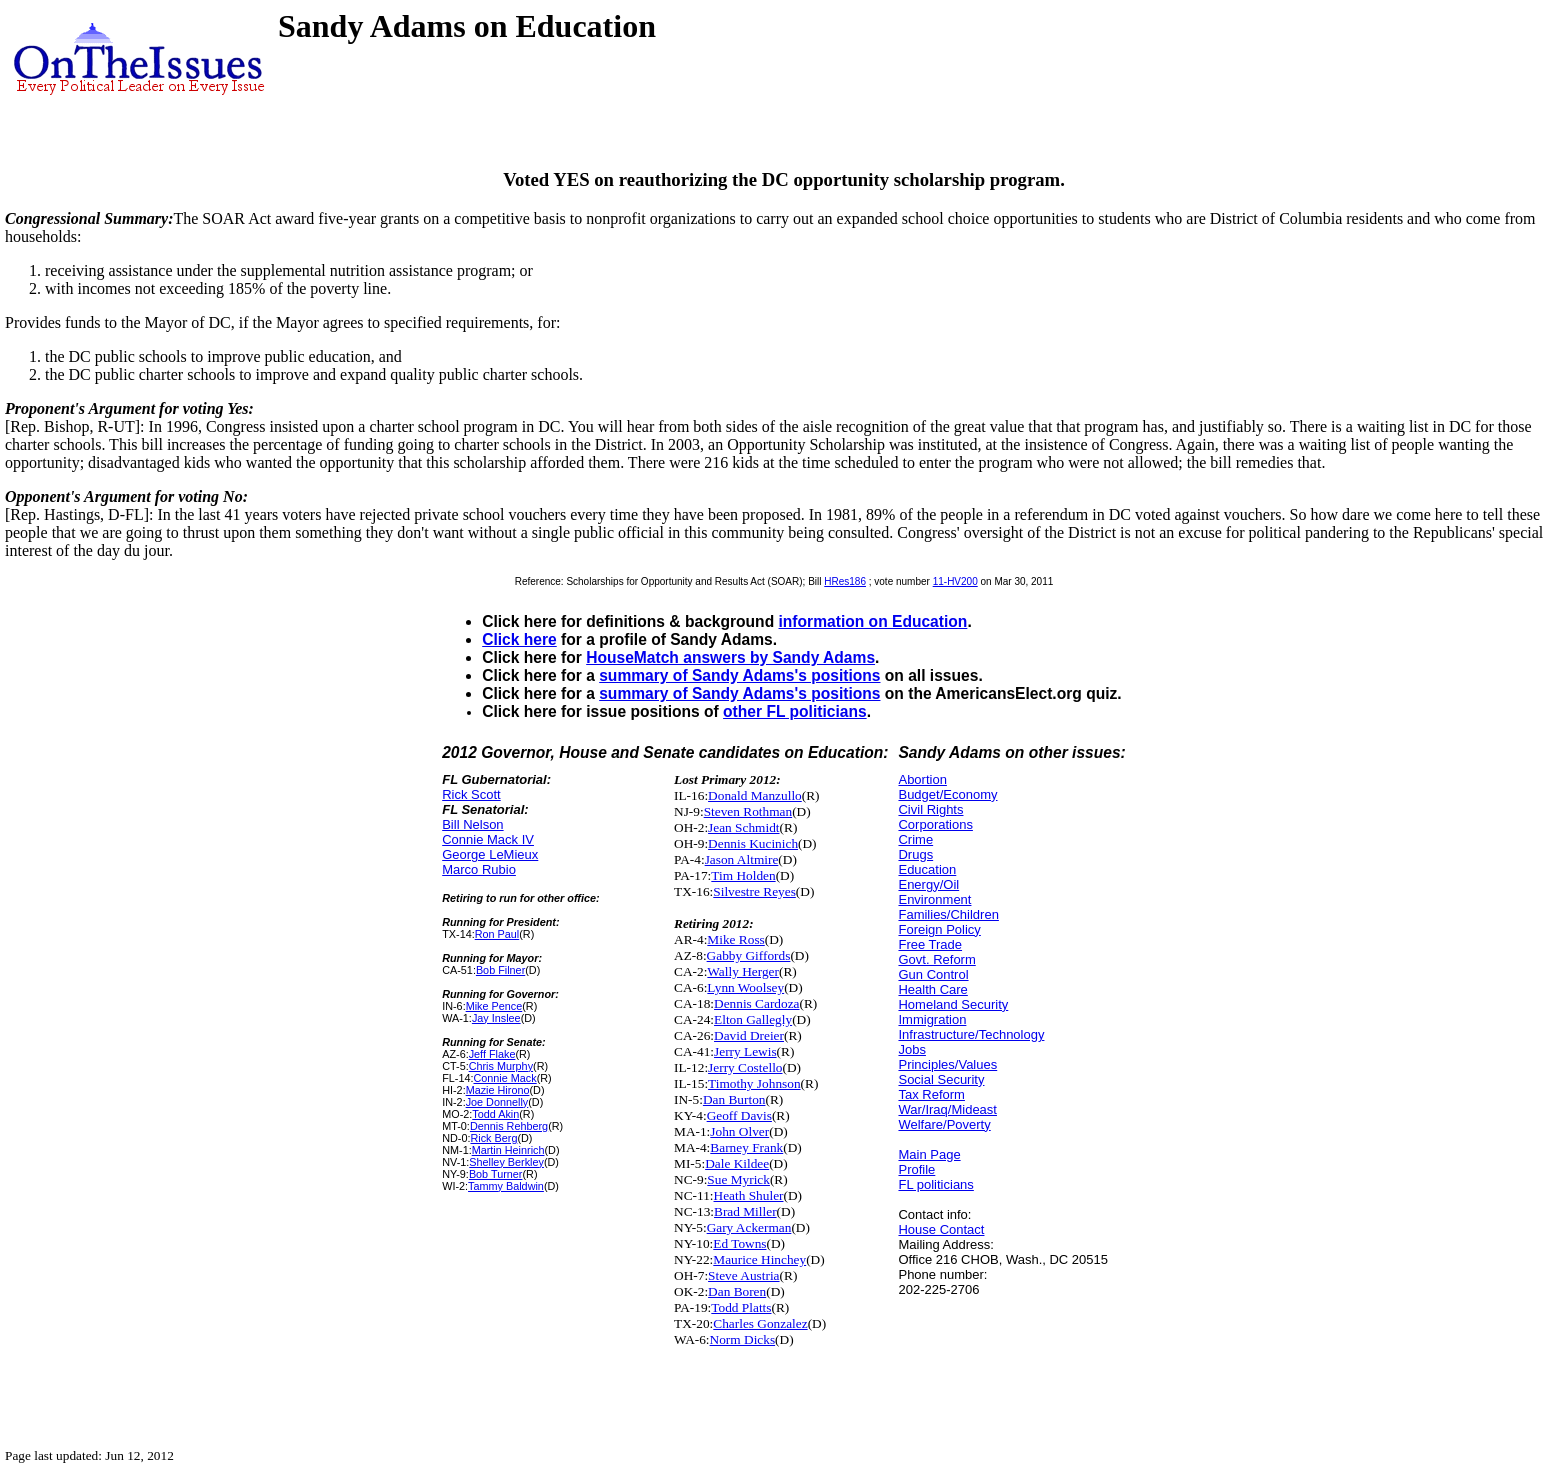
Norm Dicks (743, 1339)
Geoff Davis (739, 1115)
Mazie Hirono (498, 1090)
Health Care (932, 989)
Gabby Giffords (749, 955)
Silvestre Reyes (754, 891)
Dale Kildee (737, 1163)
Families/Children (948, 914)
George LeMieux (490, 854)
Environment (934, 899)
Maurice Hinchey (759, 1259)
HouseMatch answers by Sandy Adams (730, 657)
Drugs (915, 854)
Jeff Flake (492, 1054)
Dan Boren (737, 1291)
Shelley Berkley (506, 1162)
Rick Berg (493, 1138)
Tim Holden (743, 875)
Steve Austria (743, 1275)
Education (927, 869)
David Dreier (749, 1035)
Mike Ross (735, 939)
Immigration (932, 1019)
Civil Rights (930, 809)
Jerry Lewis (745, 1051)
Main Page (929, 1154)
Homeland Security (953, 1004)
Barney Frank (746, 1147)
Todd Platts (741, 1307)
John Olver (739, 1131)
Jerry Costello (745, 1067)
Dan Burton (734, 1099)
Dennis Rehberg (509, 1126)
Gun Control (933, 974)
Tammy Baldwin (506, 1186)
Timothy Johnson (754, 1083)
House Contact (941, 1229)
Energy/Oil (928, 884)
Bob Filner (500, 970)
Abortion (922, 779)
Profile (916, 1169)
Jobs (911, 1049)
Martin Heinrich (508, 1150)
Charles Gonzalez (760, 1323)
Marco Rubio (479, 869)
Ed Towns (739, 1243)
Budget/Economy (947, 794)
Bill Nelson (472, 824)
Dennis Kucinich (753, 843)
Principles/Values (947, 1064)
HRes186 (845, 581)
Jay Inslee (496, 1018)
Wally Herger (743, 971)
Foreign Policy (939, 929)
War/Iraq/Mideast (947, 1109)
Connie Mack (504, 1078)
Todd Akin (495, 1114)
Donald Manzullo (755, 795)
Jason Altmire (742, 859)
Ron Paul (497, 934)
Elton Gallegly (753, 1019)
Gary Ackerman (749, 1227)
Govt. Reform (936, 959)
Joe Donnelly (497, 1102)
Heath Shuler (749, 1195)
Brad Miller (745, 1211)
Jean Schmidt (743, 827)
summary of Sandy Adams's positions (739, 675)
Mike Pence (494, 1006)
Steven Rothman (748, 811)
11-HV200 (955, 581)
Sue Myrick (738, 1179)
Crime (915, 839)
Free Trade (930, 944)
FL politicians (935, 1184)
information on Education (873, 621)
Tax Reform (931, 1094)
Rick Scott (471, 794)
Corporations (935, 824)
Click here (519, 639)
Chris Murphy (501, 1066)
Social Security (941, 1079)
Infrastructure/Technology (971, 1034)
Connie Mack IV (488, 839)
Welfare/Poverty (944, 1124)
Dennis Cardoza (757, 1003)
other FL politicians (795, 711)
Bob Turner (496, 1174)
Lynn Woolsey (745, 987)
